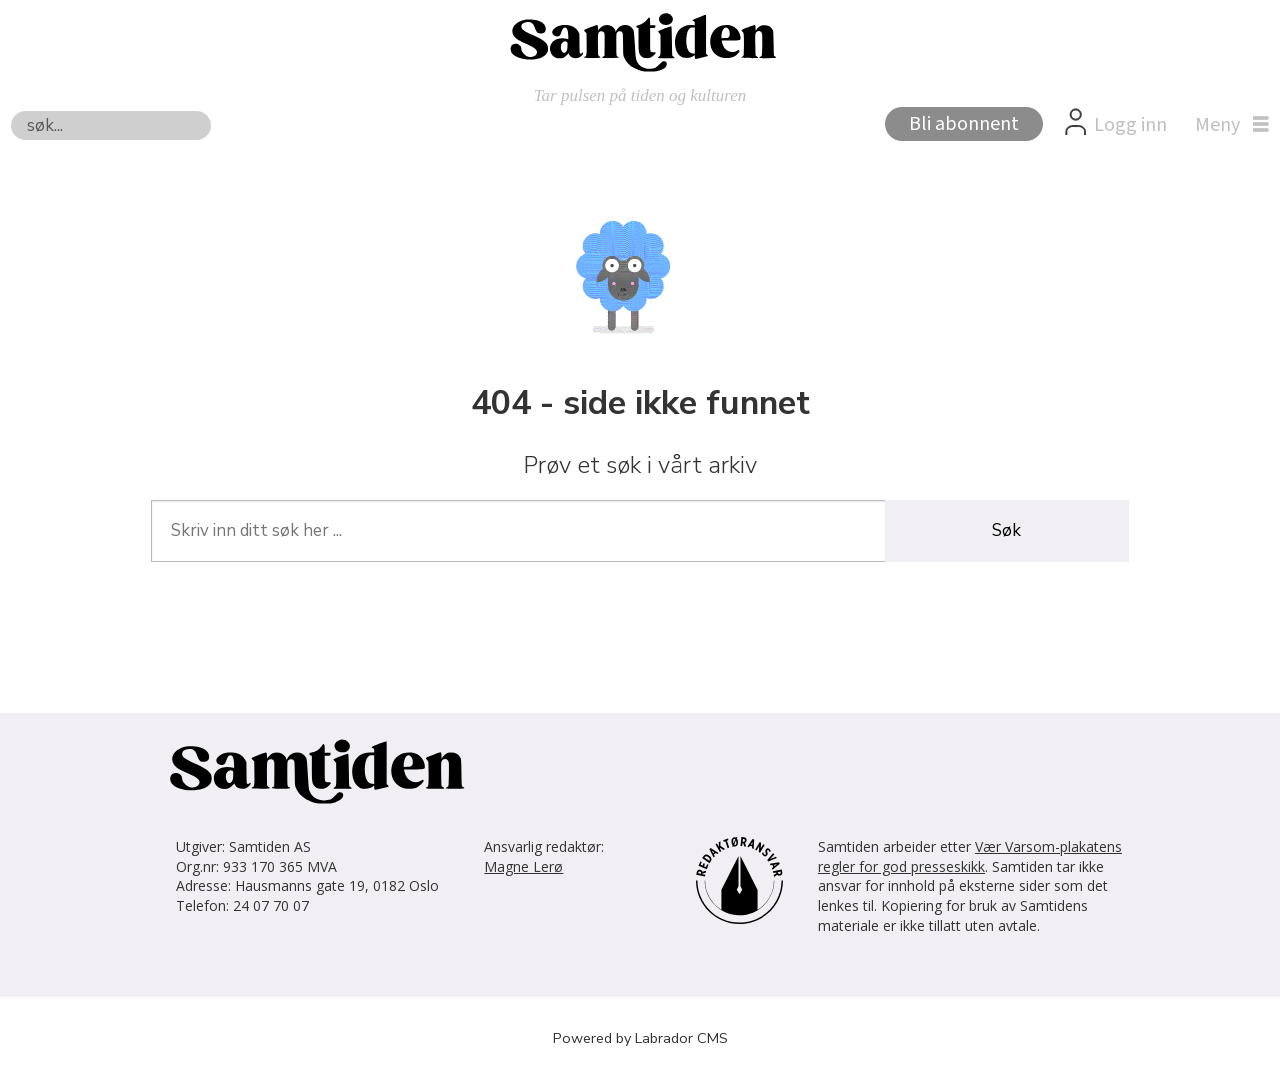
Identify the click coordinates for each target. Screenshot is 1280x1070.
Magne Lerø (523, 866)
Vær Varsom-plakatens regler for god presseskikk (970, 856)
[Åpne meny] (1227, 125)
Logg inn (1130, 125)
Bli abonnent (964, 124)
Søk (10, 110)
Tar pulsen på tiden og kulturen (640, 95)
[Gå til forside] (640, 41)
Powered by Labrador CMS (640, 1038)
